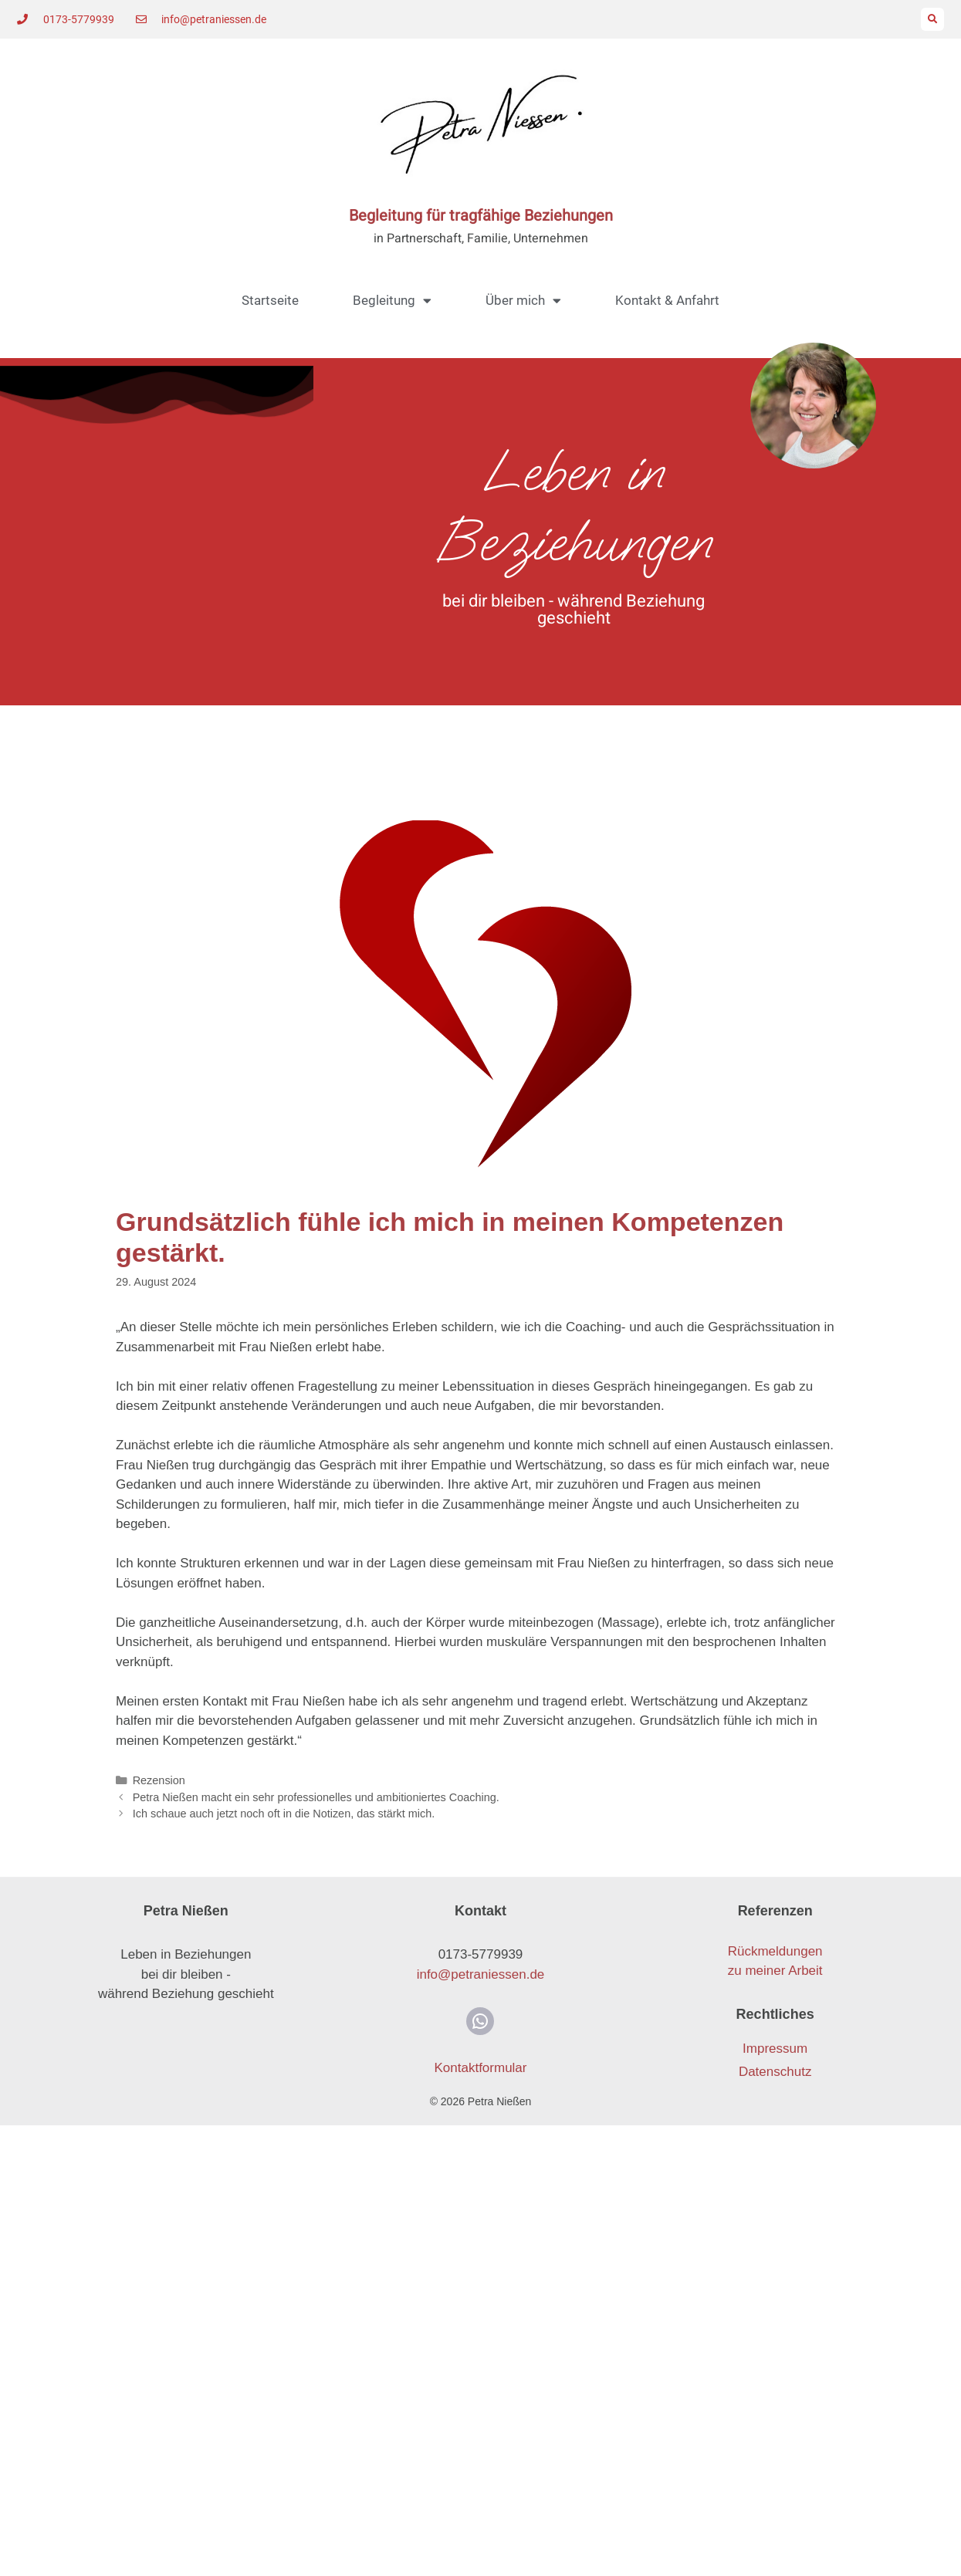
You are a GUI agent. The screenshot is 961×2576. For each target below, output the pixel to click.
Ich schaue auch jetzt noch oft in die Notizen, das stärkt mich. (284, 1813)
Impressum (775, 2048)
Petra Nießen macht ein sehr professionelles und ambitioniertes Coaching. (316, 1797)
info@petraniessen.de (481, 1974)
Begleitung (392, 300)
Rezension (159, 1780)
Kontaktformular (480, 2067)
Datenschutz (775, 2071)
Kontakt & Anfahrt (667, 300)
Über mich (523, 300)
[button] (932, 19)
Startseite (270, 300)
